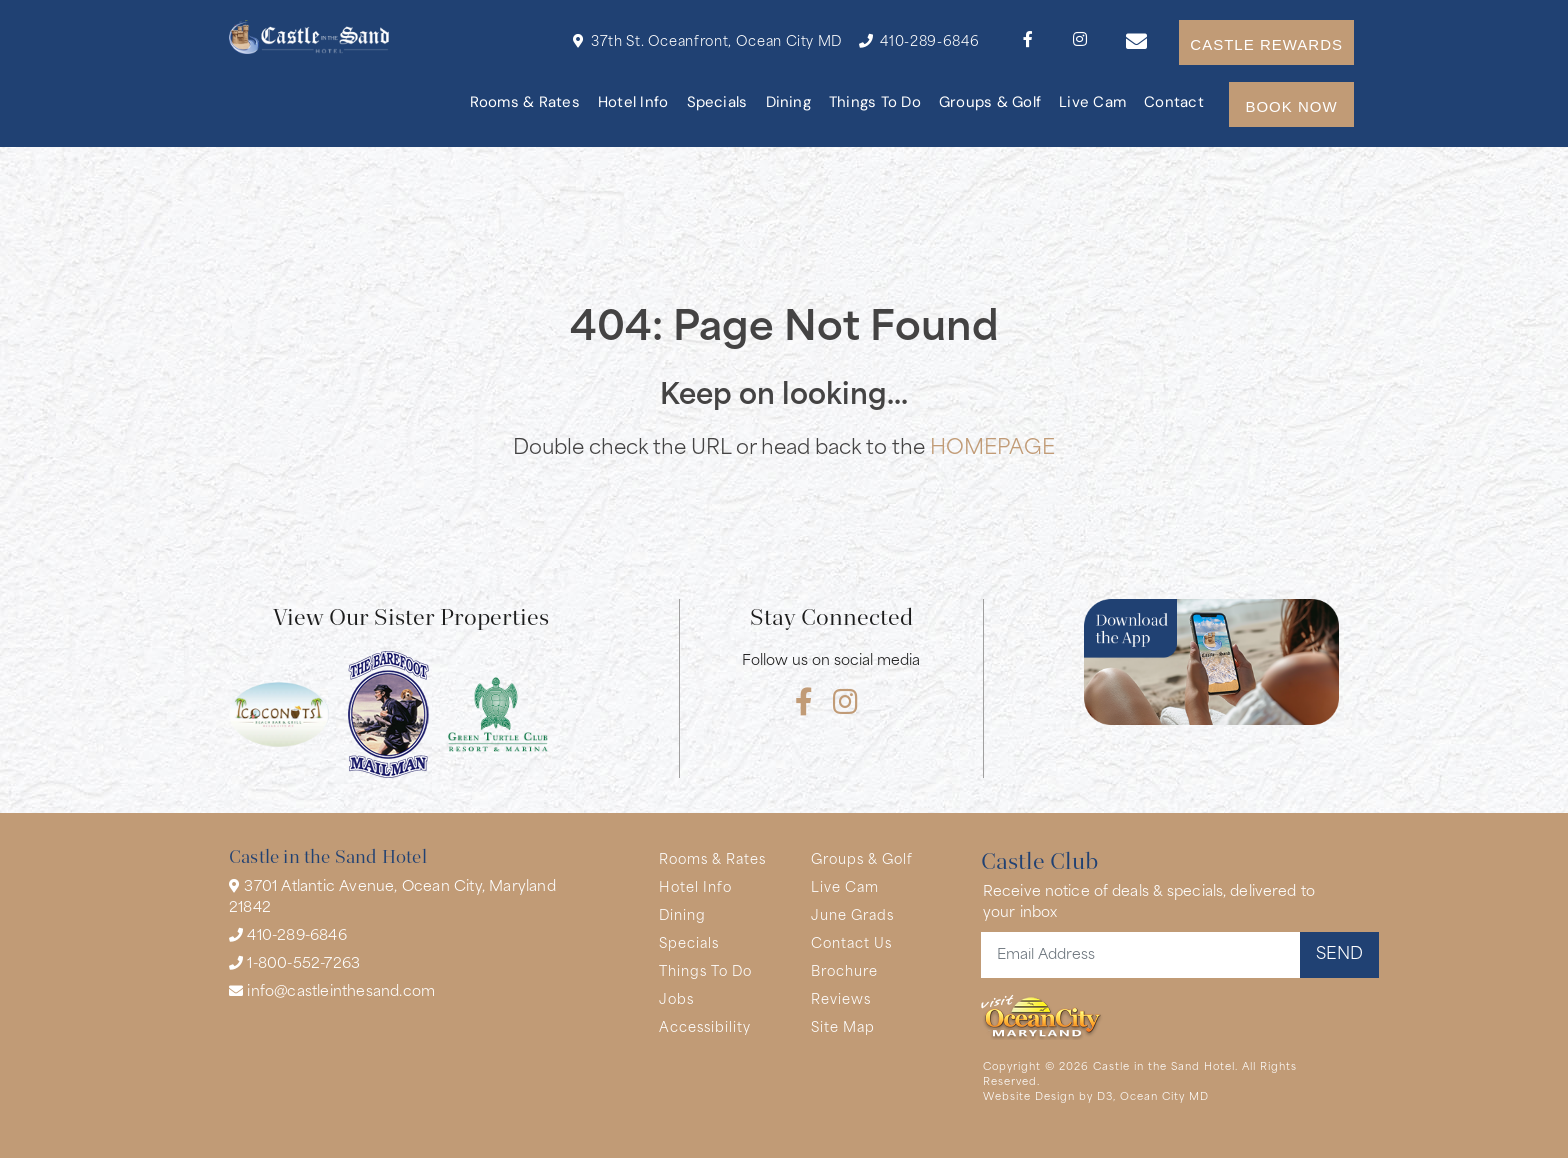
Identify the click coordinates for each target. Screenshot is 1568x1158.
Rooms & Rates (525, 103)
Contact (1174, 103)
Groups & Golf (990, 103)
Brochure (844, 972)
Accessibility (705, 1028)
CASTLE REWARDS (1266, 44)
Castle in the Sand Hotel (1164, 1067)
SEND (1339, 955)
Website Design (1029, 1097)
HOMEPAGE (992, 449)
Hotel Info (633, 103)
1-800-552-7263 (294, 964)
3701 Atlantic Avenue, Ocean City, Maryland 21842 (392, 897)
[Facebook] (1028, 42)
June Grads (852, 916)
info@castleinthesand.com (332, 992)
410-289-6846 (919, 41)
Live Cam (1092, 103)
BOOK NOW (1291, 106)
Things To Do (875, 103)
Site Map (843, 1028)
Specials (717, 103)
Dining (789, 103)
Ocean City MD (1164, 1097)
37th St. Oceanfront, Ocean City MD (707, 41)
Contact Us (851, 944)
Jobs (676, 1000)
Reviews (841, 1000)
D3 (1105, 1097)
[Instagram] (1080, 42)
